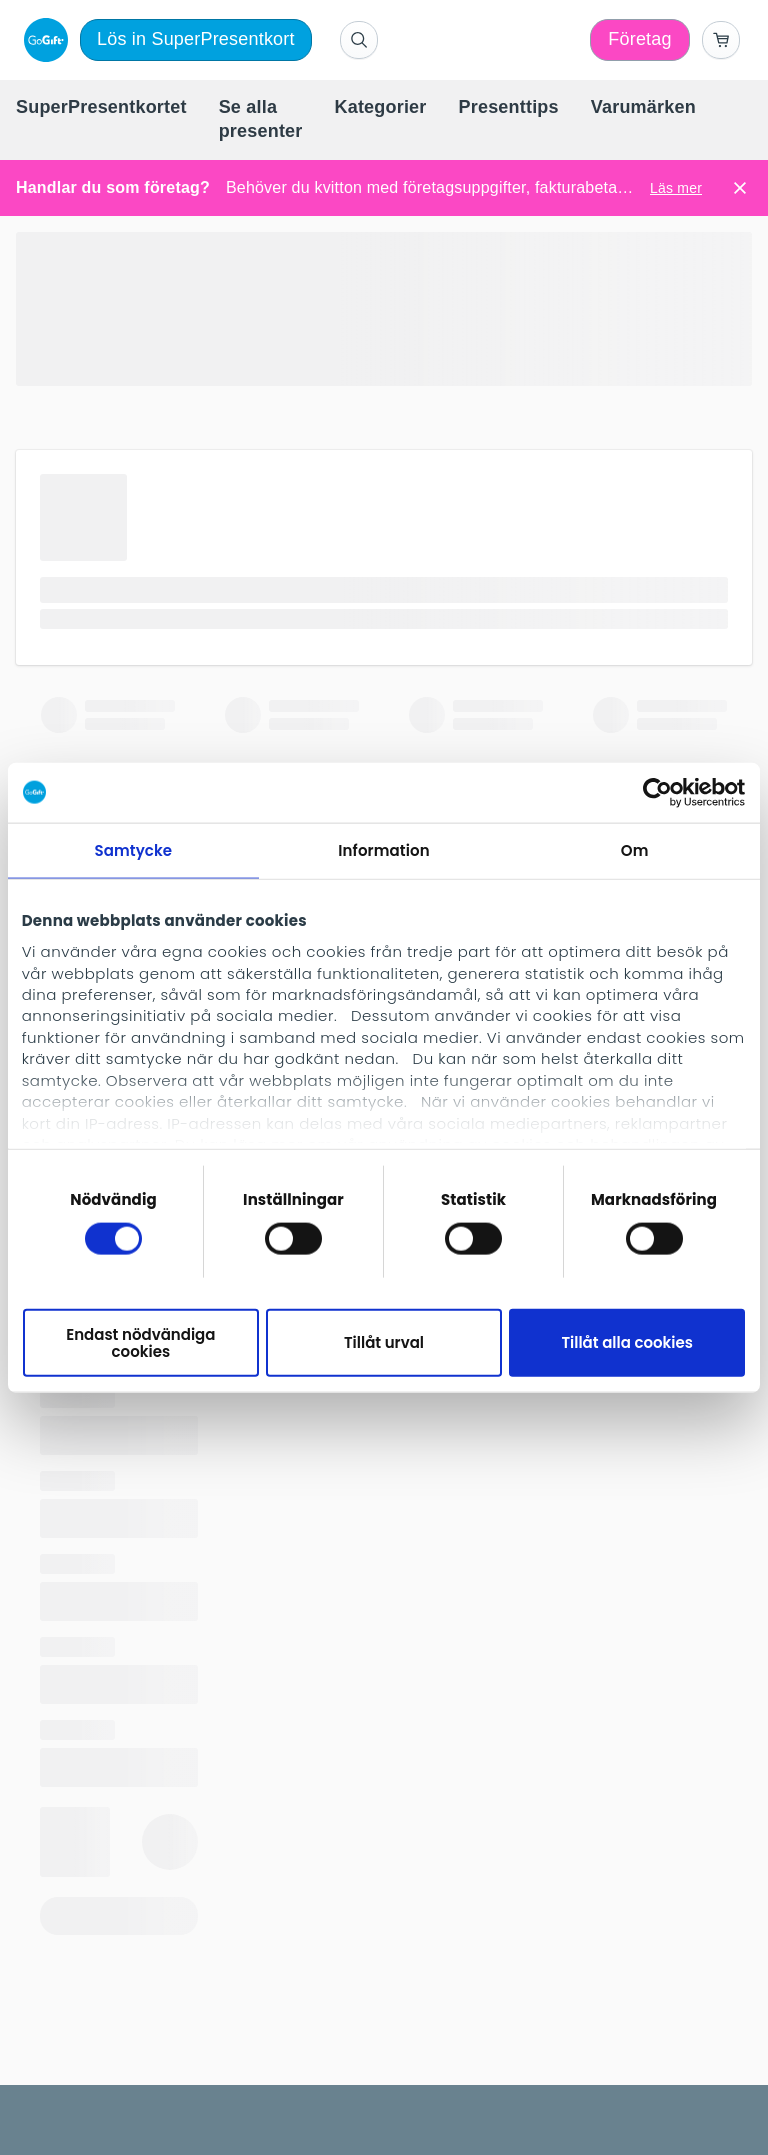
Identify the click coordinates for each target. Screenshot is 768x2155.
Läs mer (676, 188)
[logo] (42, 40)
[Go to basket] (721, 40)
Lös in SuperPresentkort (196, 39)
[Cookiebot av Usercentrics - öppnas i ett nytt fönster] (657, 792)
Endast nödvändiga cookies (140, 1342)
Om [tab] (635, 849)
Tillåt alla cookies (627, 1342)
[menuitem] (101, 108)
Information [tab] (383, 849)
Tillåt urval (384, 1342)
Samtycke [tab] (133, 849)
